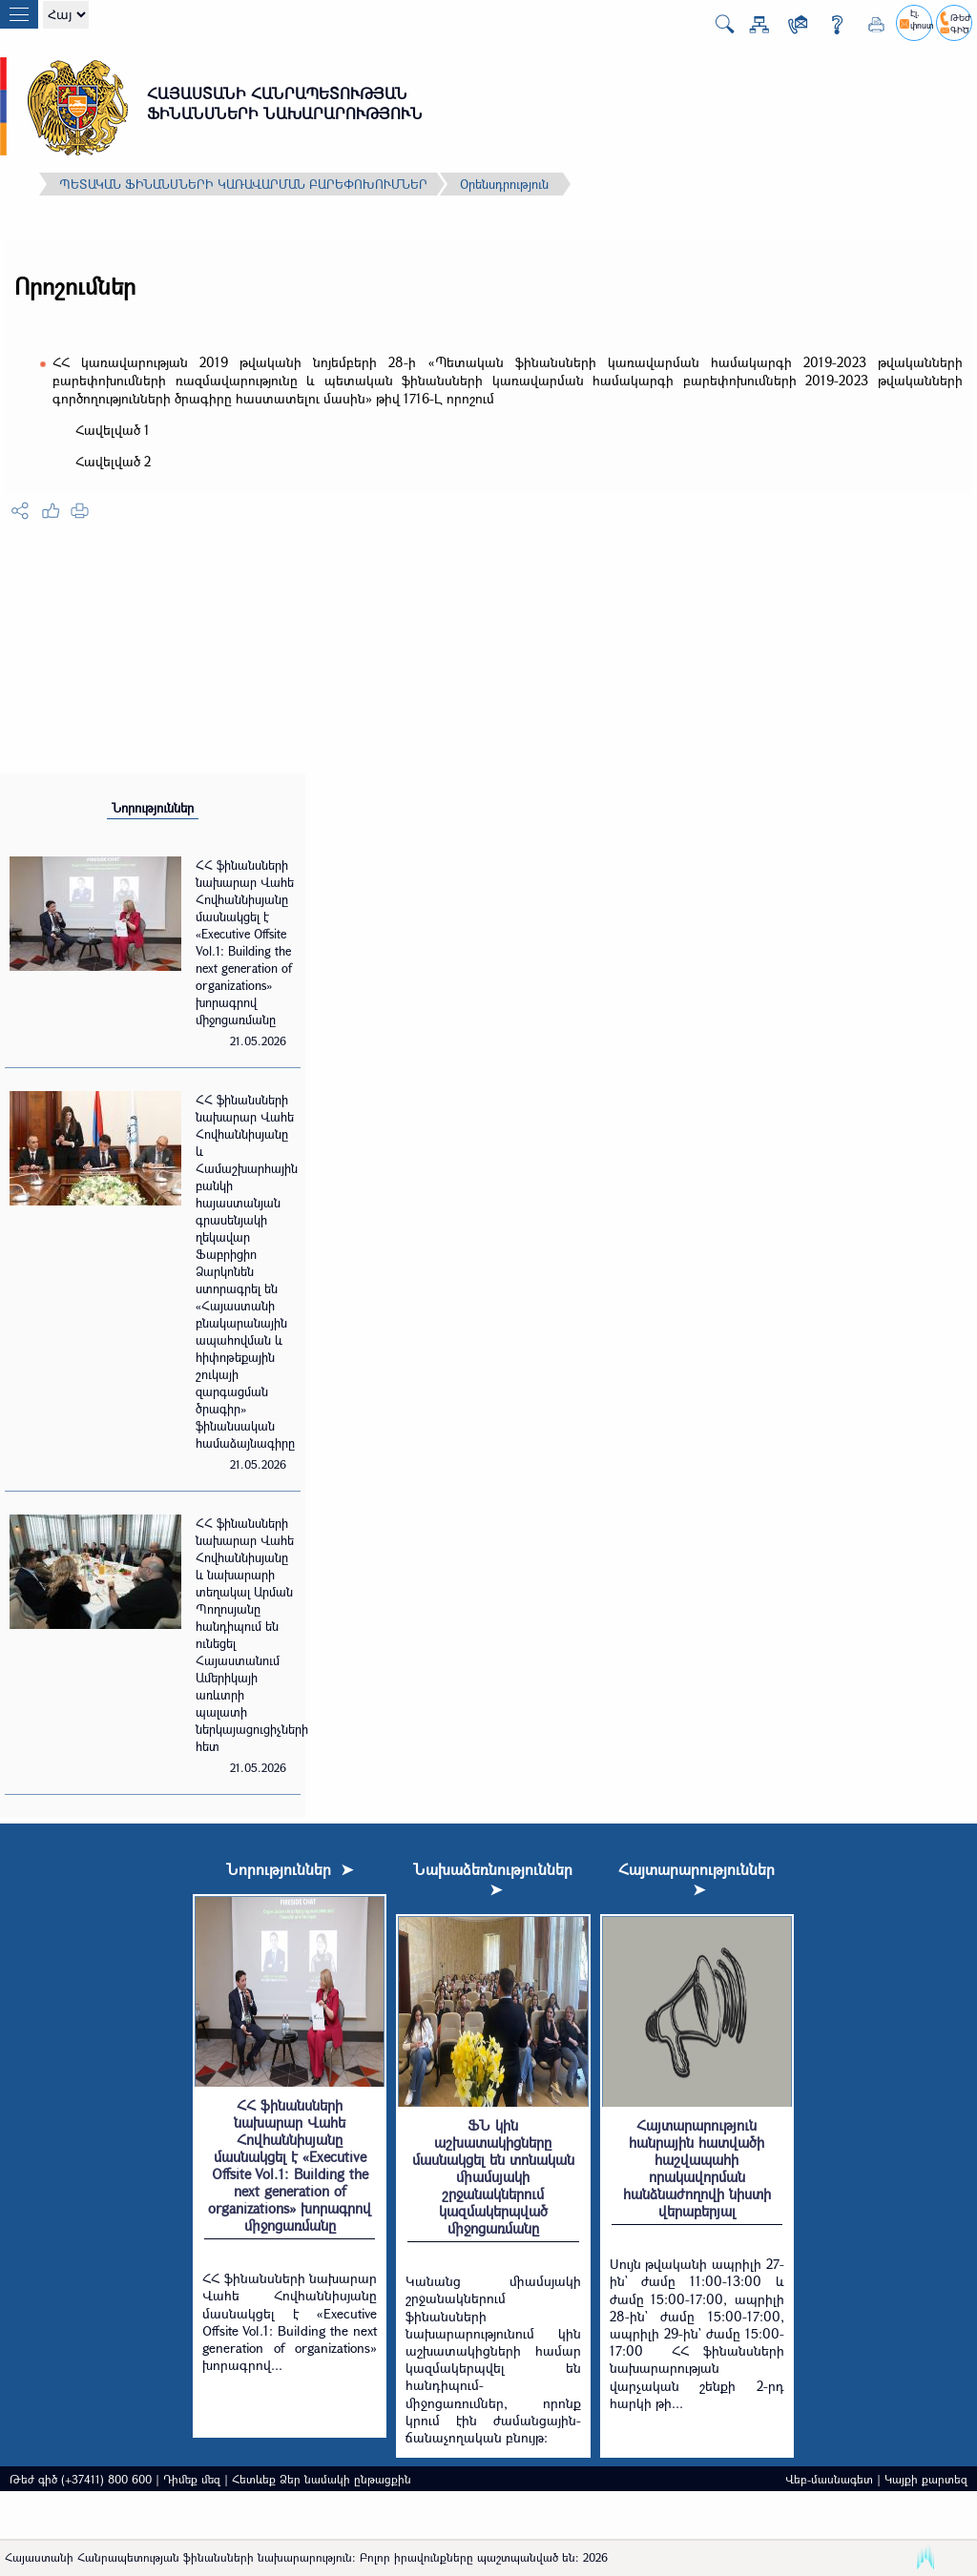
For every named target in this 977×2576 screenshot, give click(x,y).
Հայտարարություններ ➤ (696, 1879)
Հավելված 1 (112, 430)
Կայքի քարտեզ (925, 2478)
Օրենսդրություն (504, 184)
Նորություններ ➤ (289, 1869)
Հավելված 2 (113, 461)
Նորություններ (153, 807)
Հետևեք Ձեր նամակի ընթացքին (321, 2478)
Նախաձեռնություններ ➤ (492, 1879)
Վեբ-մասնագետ (829, 2478)
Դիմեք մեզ (191, 2478)
